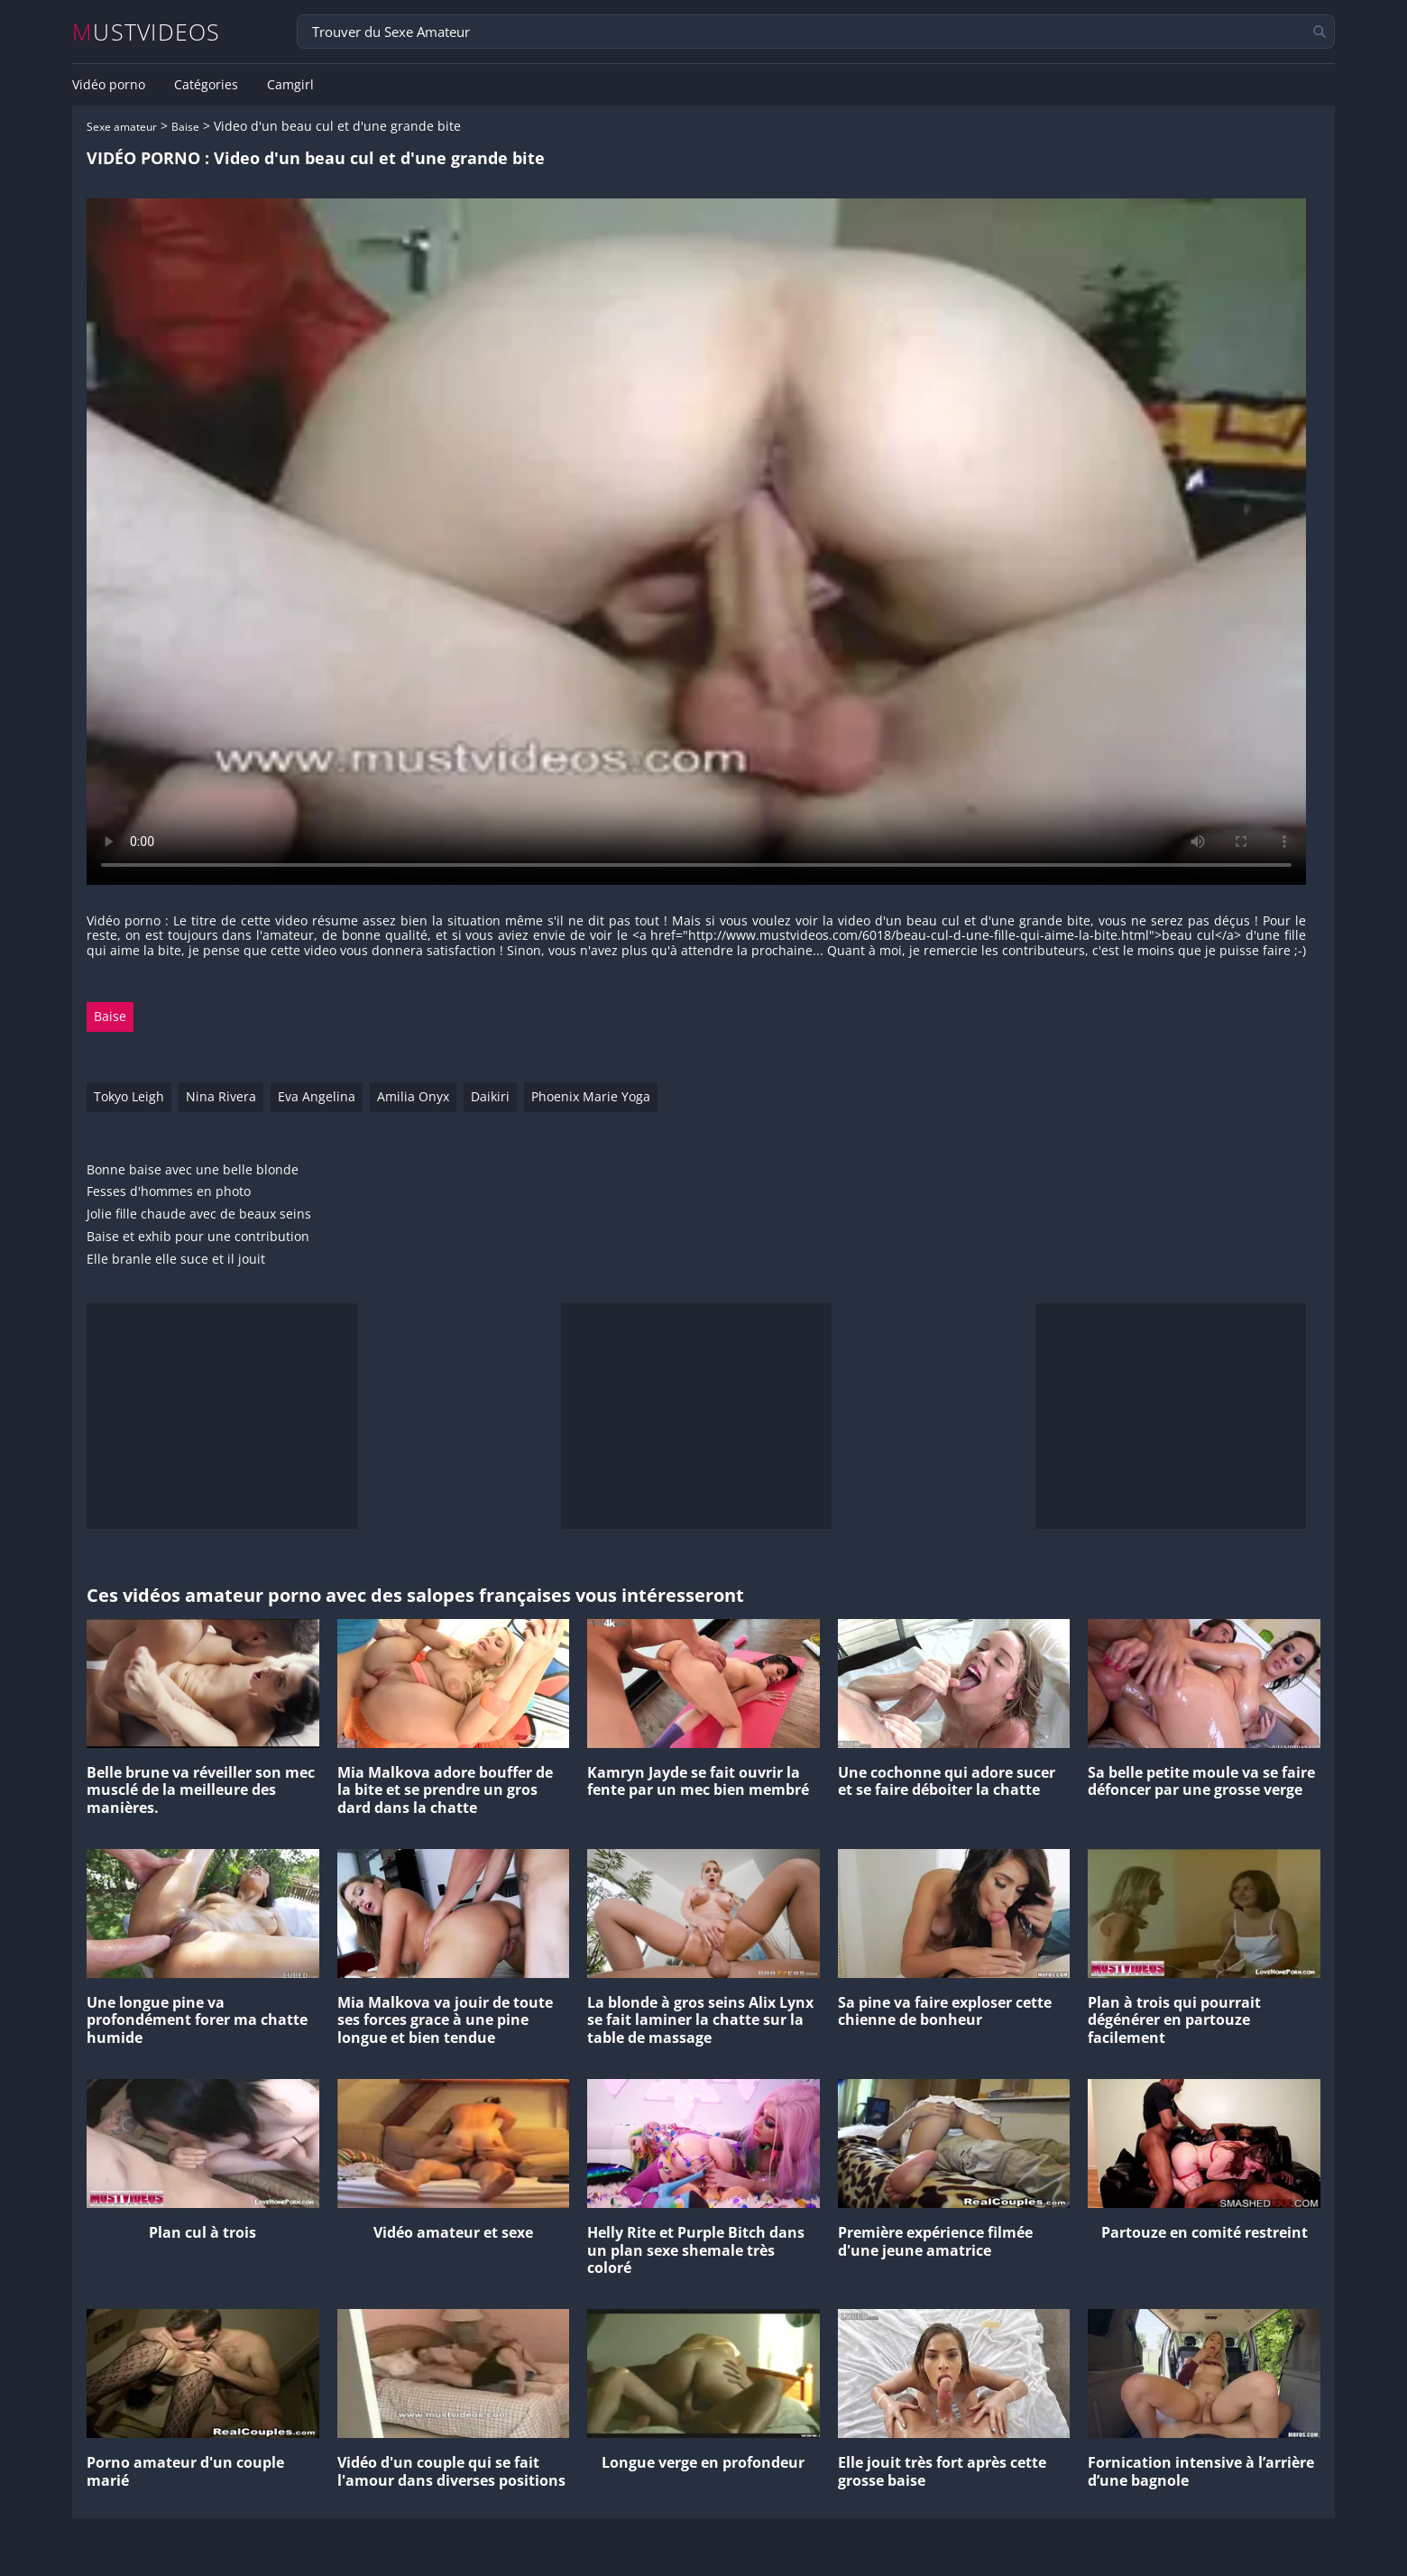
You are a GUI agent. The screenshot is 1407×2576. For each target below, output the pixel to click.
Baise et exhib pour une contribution (198, 1237)
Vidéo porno (108, 84)
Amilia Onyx (413, 1096)
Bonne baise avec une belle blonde (193, 1170)
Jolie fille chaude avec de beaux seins (199, 1214)
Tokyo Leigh (129, 1096)
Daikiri (490, 1096)
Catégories (206, 84)
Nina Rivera (221, 1096)
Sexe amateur (122, 126)
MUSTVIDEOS (146, 32)
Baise (185, 126)
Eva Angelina (316, 1096)
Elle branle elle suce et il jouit (176, 1259)
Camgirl (290, 84)
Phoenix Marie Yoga (590, 1096)
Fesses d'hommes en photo (169, 1192)
